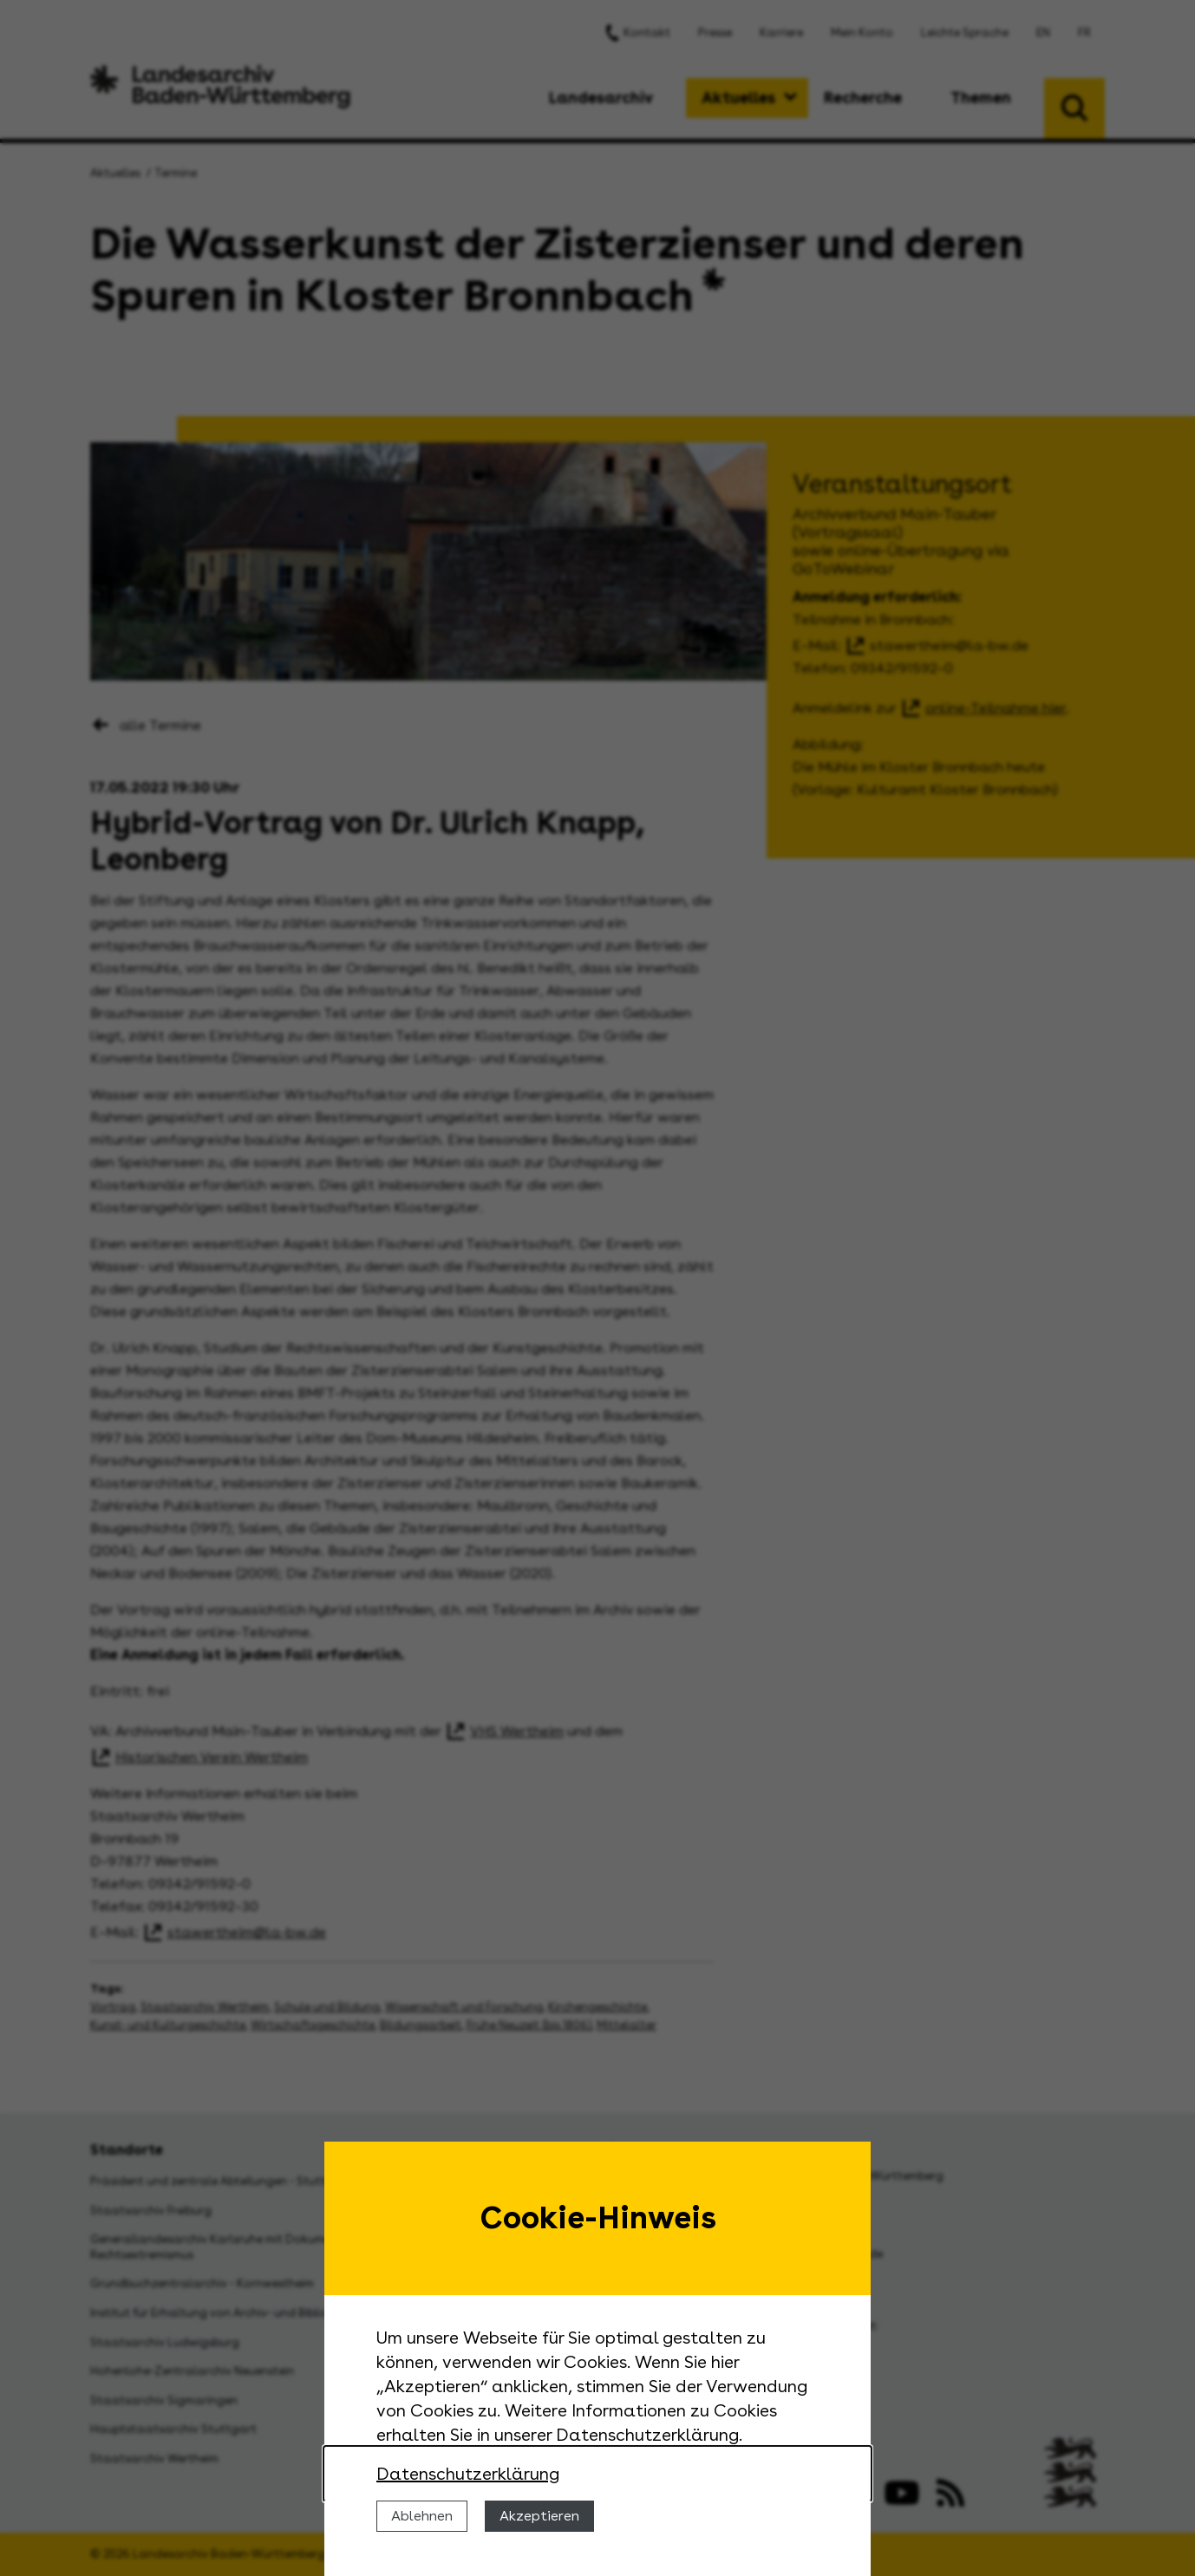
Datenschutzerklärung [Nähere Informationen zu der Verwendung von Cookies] (467, 2473)
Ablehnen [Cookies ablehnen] (422, 2516)
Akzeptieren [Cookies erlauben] (539, 2516)
